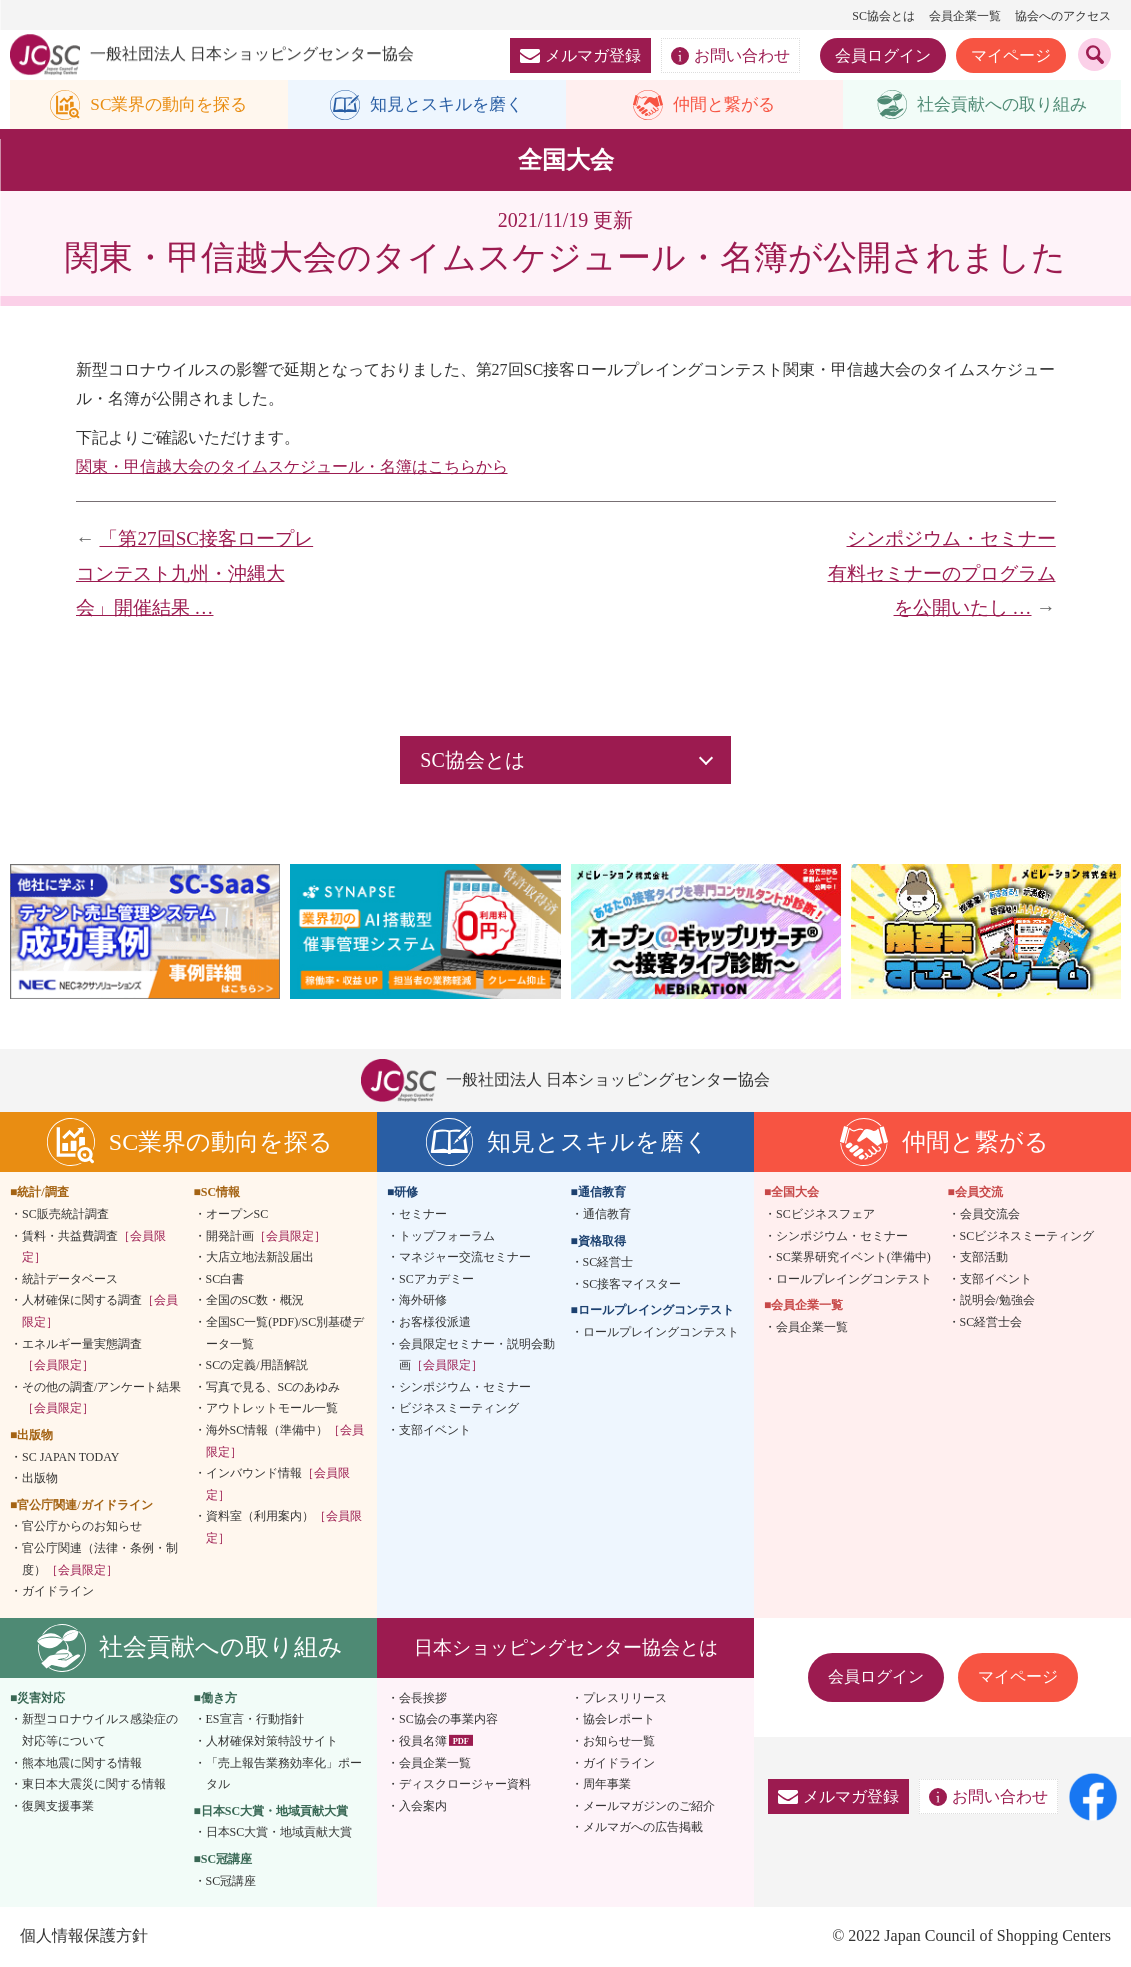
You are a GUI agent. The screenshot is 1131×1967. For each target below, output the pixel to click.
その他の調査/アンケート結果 (101, 1399)
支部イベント (435, 1431)
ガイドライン (58, 1592)
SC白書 (225, 1280)
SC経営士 (608, 1263)
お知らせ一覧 (619, 1742)
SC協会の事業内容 (448, 1720)
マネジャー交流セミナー (465, 1258)
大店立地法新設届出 (260, 1258)
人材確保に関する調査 (100, 1312)
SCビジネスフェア (825, 1215)
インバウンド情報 (278, 1485)
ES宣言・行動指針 (255, 1720)
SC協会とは (883, 16)
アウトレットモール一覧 (272, 1409)
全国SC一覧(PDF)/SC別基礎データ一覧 (285, 1334)
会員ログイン (883, 55)
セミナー (423, 1215)
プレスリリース (625, 1698)
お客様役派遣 (435, 1323)
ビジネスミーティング (459, 1409)
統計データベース (70, 1280)
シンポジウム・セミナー (465, 1388)
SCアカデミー (436, 1280)
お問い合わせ (730, 56)
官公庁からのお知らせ (82, 1527)
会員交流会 (990, 1215)
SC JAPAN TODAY (70, 1457)
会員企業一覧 (965, 16)
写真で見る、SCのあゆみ (273, 1388)
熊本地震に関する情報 (82, 1763)
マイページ (1011, 55)
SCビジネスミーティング (1027, 1236)
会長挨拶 (423, 1698)
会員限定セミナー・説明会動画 (477, 1355)
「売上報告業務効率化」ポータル (284, 1774)
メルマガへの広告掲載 (643, 1828)
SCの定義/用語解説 (257, 1366)
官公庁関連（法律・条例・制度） (100, 1560)
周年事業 (607, 1785)
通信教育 (607, 1215)
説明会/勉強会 (997, 1301)
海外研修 (423, 1301)
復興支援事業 (58, 1806)
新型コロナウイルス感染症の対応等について (100, 1731)
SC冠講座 (231, 1881)
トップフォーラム (447, 1236)
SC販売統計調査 (65, 1215)
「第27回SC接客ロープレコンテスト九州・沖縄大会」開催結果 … (195, 574)
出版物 (40, 1479)
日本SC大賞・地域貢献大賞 (279, 1833)
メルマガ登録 (580, 55)
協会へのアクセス (1063, 16)
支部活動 (984, 1258)
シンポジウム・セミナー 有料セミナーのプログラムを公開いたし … (951, 574)
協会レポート (619, 1720)
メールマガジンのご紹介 (649, 1806)
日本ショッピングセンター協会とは (566, 1647)
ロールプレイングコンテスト (661, 1333)
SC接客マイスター (632, 1285)
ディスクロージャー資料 (465, 1785)
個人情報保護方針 (84, 1936)
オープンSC (237, 1215)
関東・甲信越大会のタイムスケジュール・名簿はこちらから (292, 466)
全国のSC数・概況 (255, 1301)
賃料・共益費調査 (94, 1247)
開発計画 (266, 1236)
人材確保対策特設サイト (272, 1742)
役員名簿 (423, 1742)
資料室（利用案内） (284, 1528)
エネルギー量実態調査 (82, 1355)
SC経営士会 (991, 1323)
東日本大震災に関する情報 (94, 1785)
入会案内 (423, 1806)
